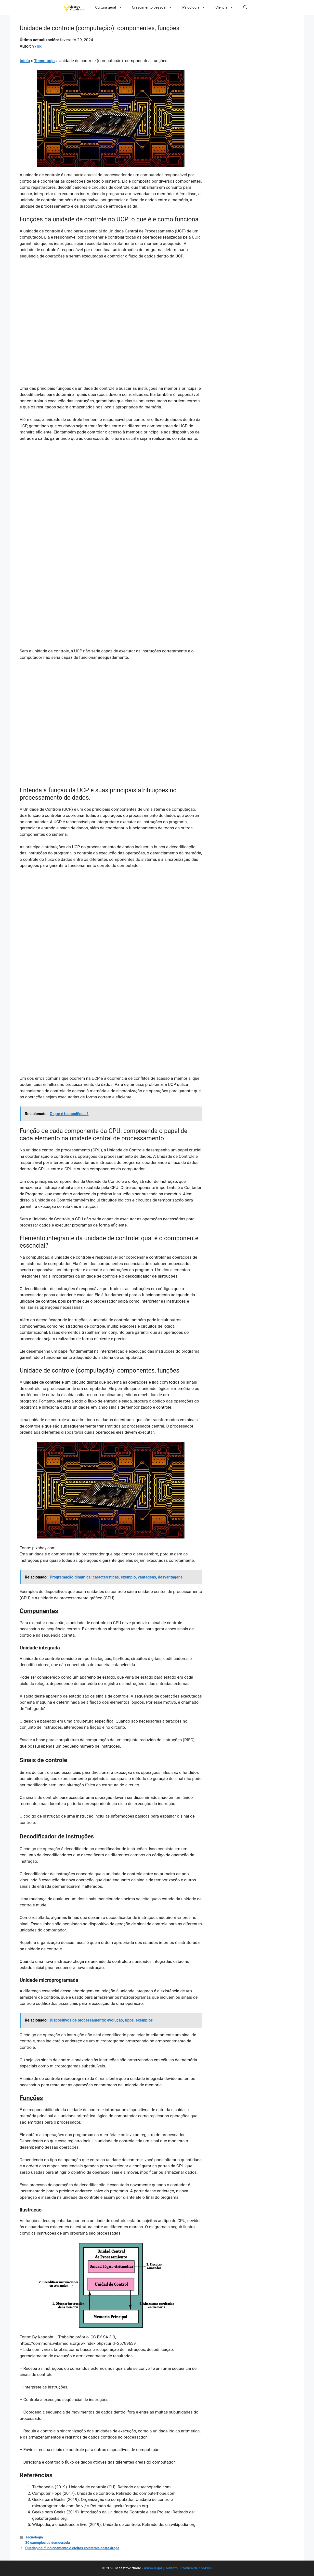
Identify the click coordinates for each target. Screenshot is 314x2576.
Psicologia (196, 7)
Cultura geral (111, 7)
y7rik (36, 46)
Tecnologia (44, 60)
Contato (171, 2568)
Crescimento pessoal (155, 7)
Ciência (226, 7)
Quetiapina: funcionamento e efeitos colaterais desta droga (72, 2548)
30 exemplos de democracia (47, 2543)
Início (25, 60)
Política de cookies (196, 2568)
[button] (245, 7)
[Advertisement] (111, 300)
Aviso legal (153, 2568)
